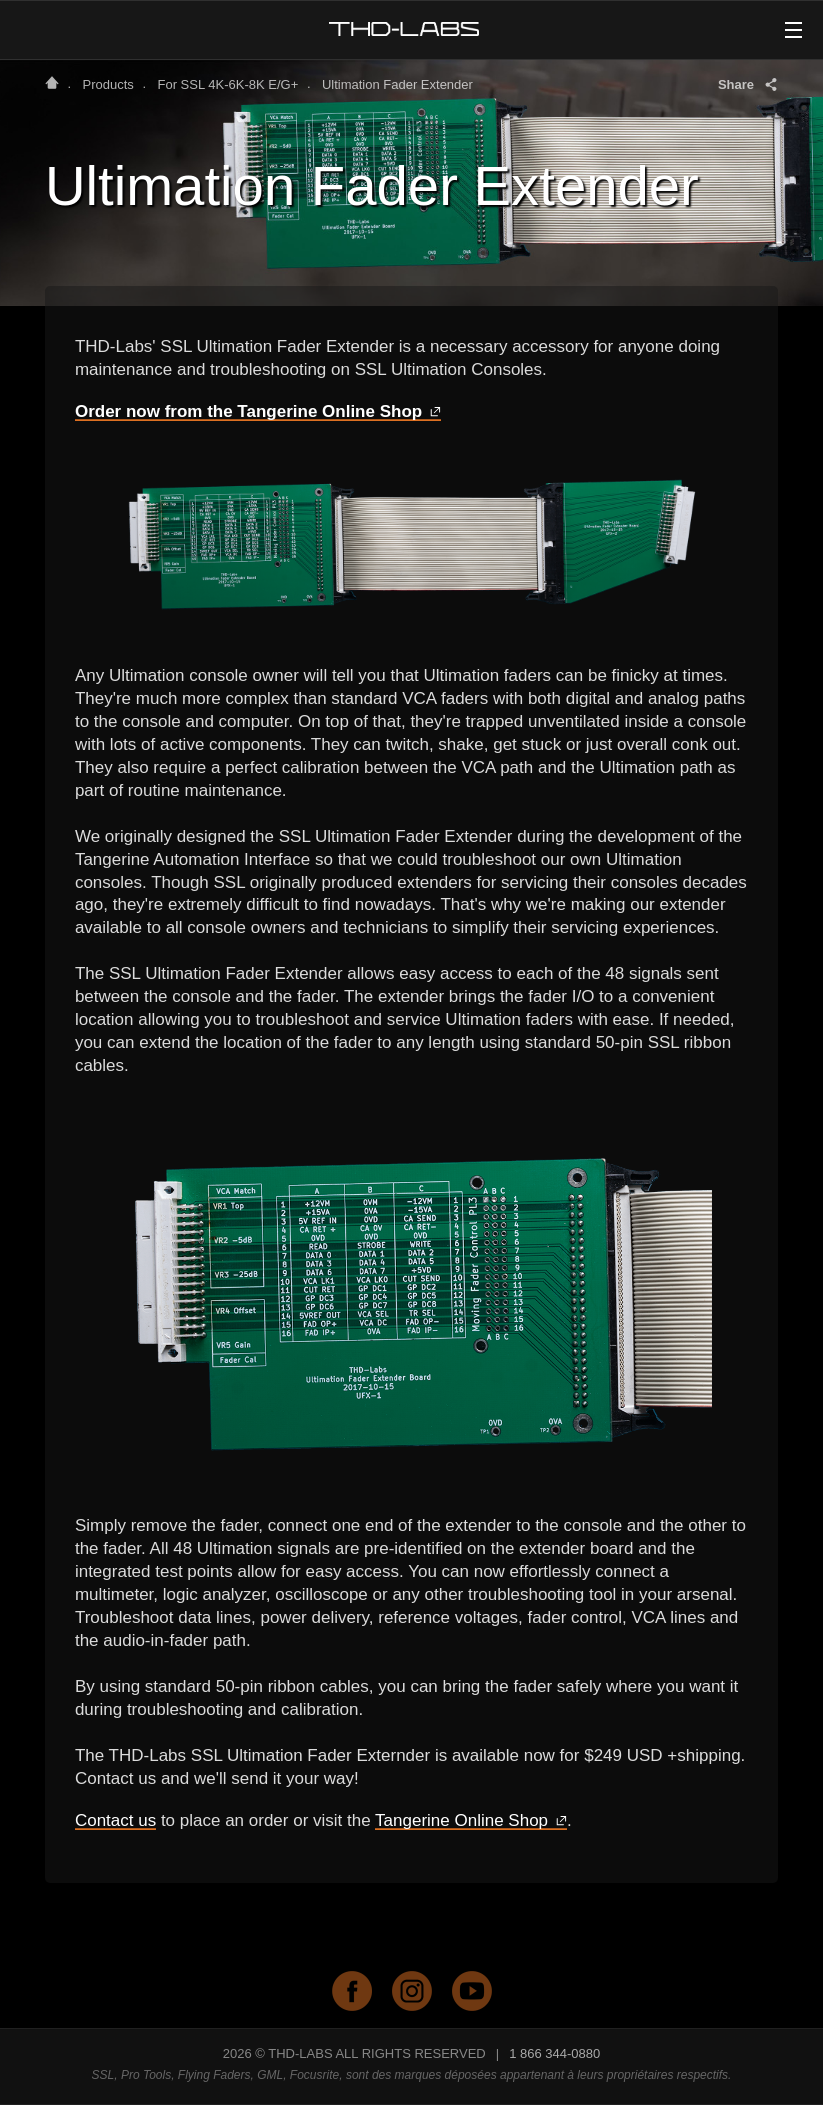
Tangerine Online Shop (471, 1820)
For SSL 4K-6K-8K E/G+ (227, 84)
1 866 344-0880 (554, 2053)
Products (108, 84)
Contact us (115, 1820)
